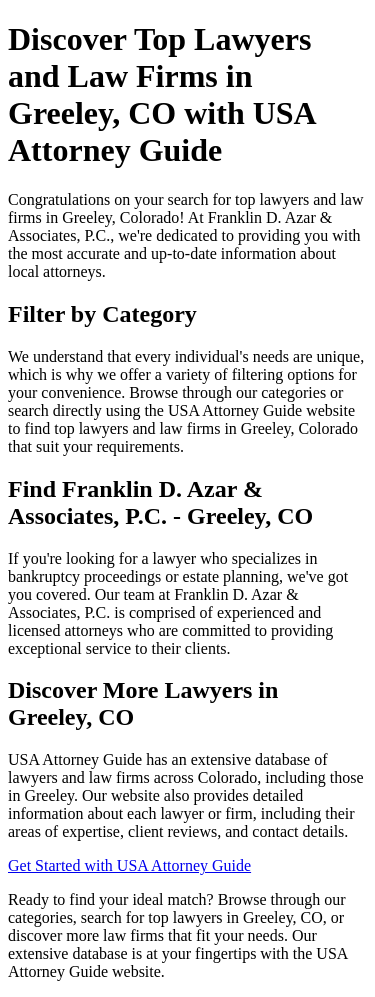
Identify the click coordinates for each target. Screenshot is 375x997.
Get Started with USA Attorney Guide (129, 865)
